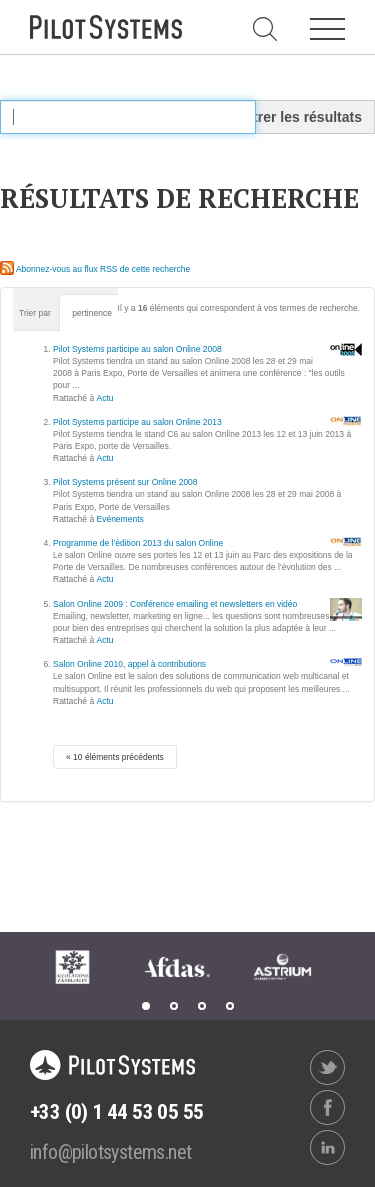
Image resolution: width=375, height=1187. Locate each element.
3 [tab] (202, 1006)
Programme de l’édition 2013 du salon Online (138, 543)
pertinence (92, 313)
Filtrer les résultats (299, 117)
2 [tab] (174, 1006)
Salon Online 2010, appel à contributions (129, 664)
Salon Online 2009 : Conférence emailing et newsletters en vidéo (175, 604)
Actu (105, 398)
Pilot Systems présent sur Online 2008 (125, 482)
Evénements (120, 519)
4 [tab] (230, 1006)
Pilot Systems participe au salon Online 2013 (137, 422)
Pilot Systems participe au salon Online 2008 (137, 349)
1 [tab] (146, 1006)
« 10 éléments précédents (115, 757)
